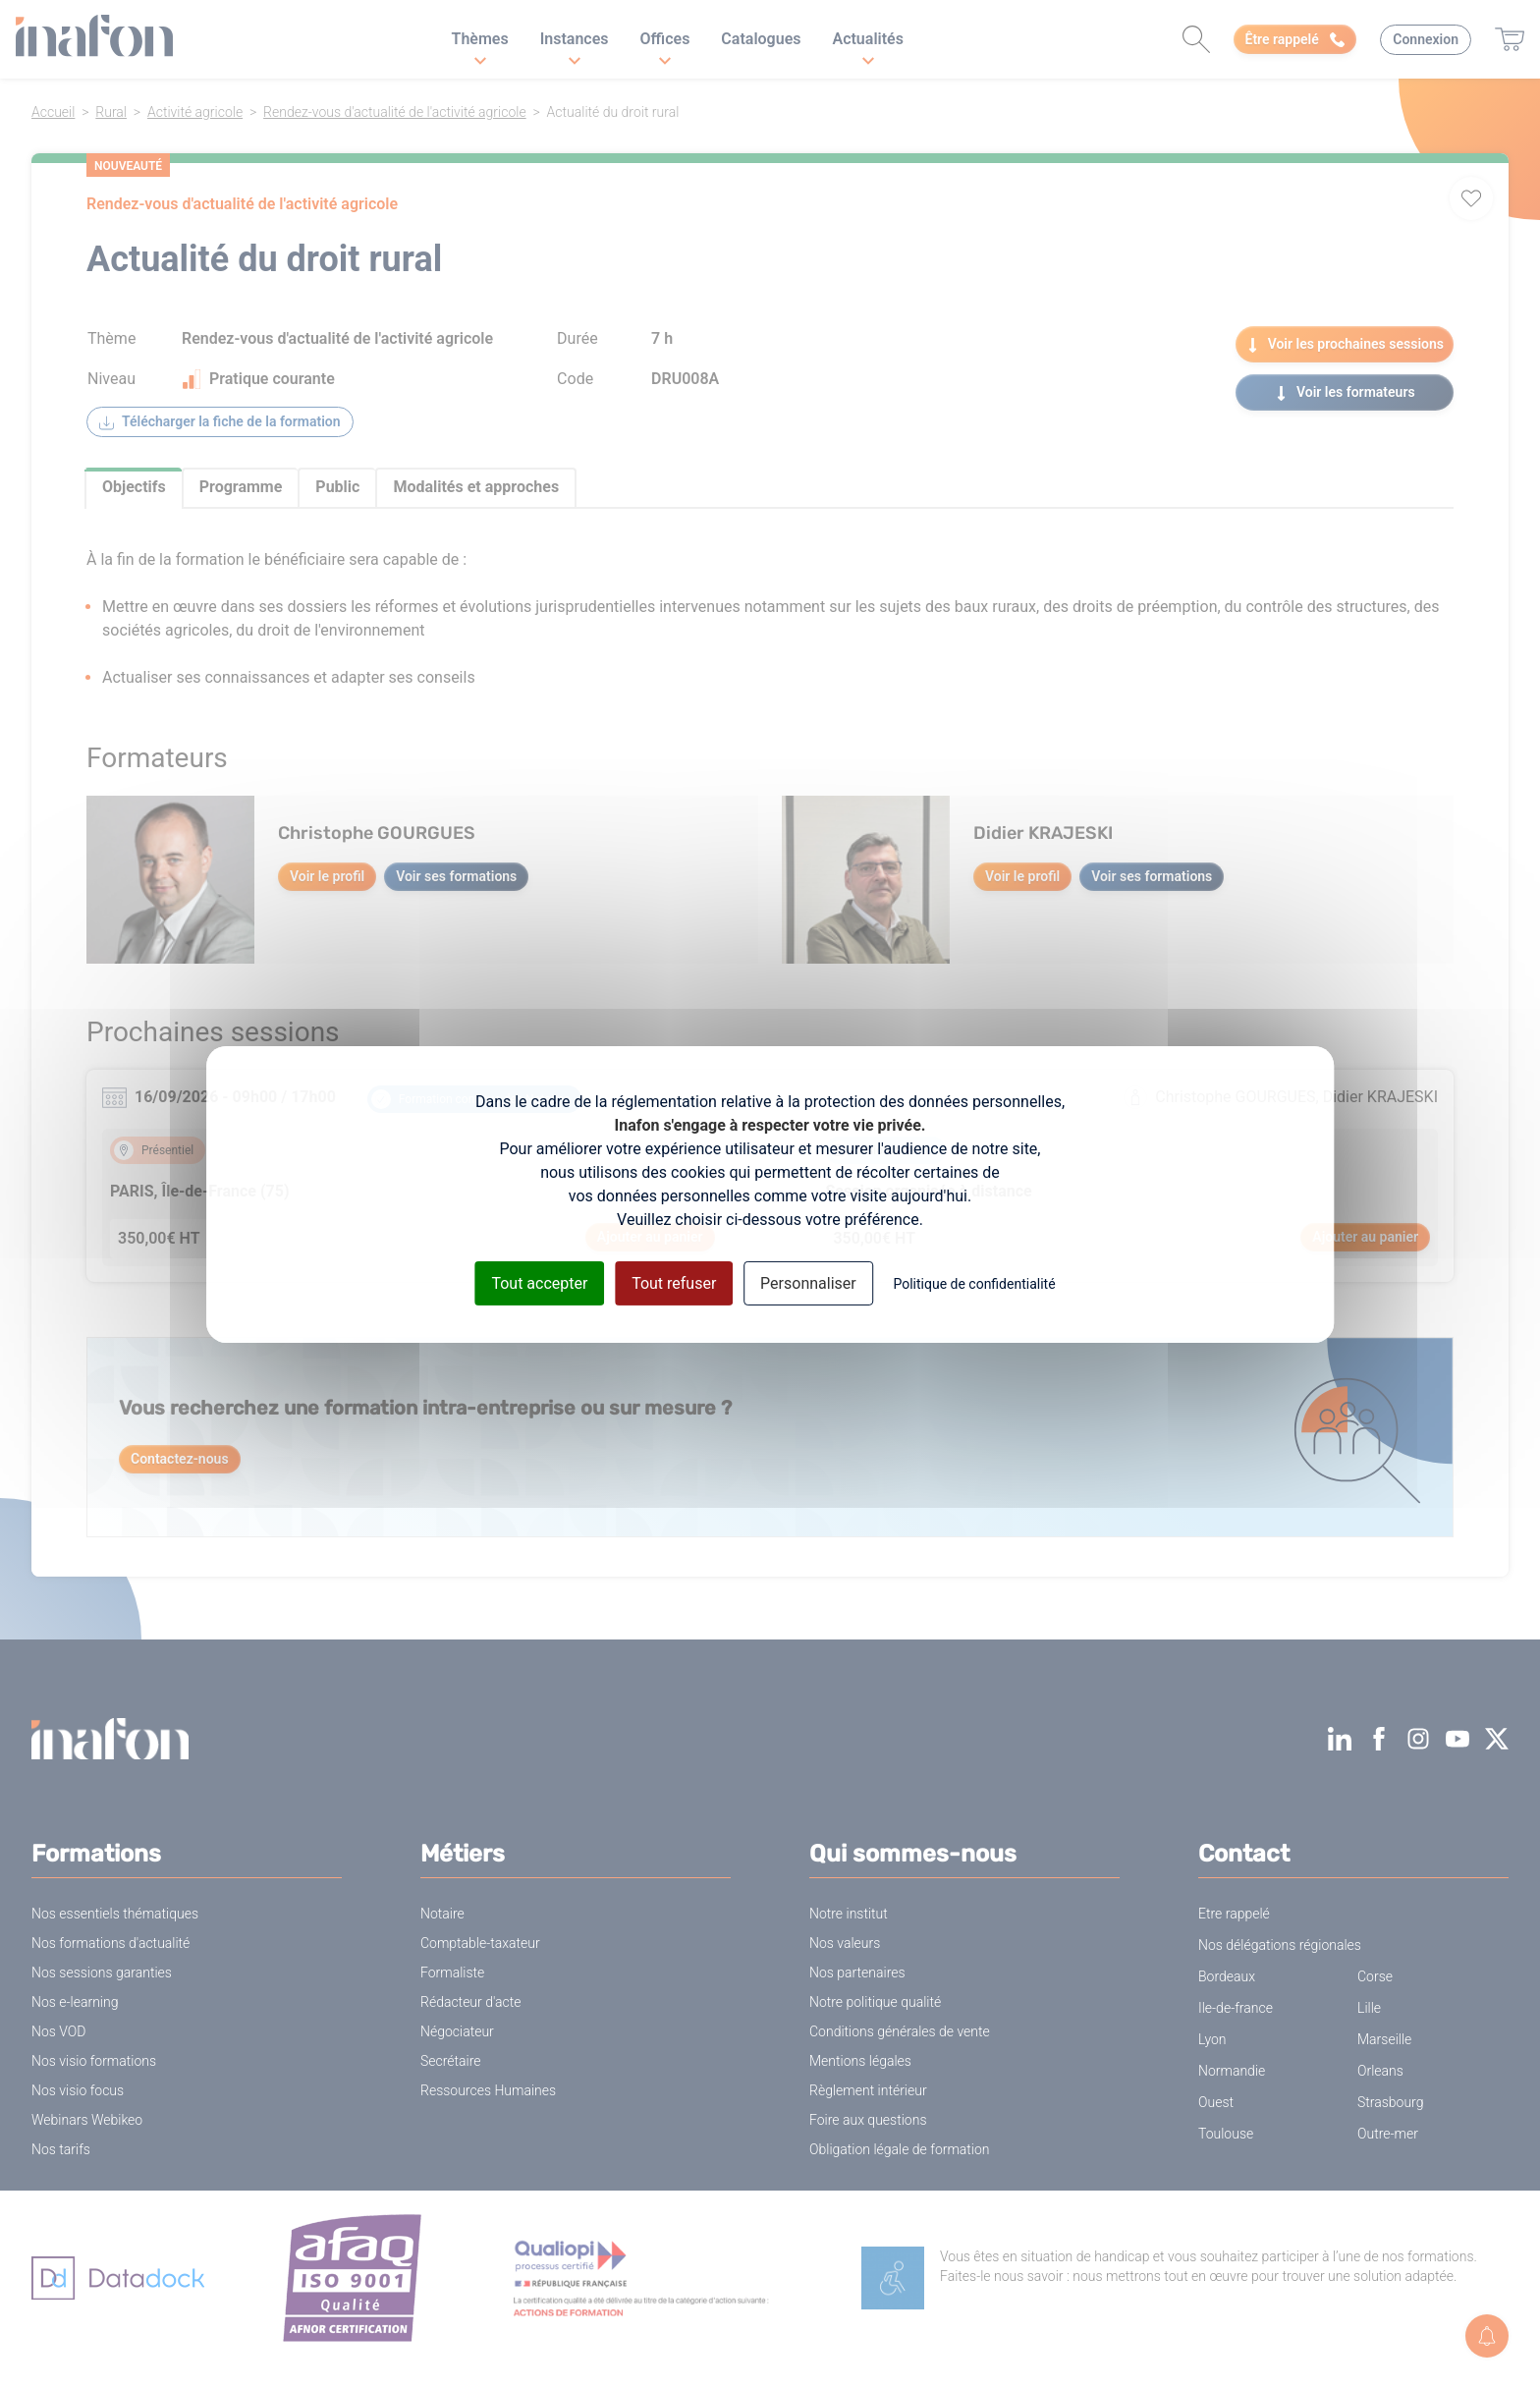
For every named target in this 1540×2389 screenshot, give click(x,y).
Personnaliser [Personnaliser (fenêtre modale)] (808, 1283)
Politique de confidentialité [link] (974, 1284)
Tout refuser (674, 1283)
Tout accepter (539, 1283)
